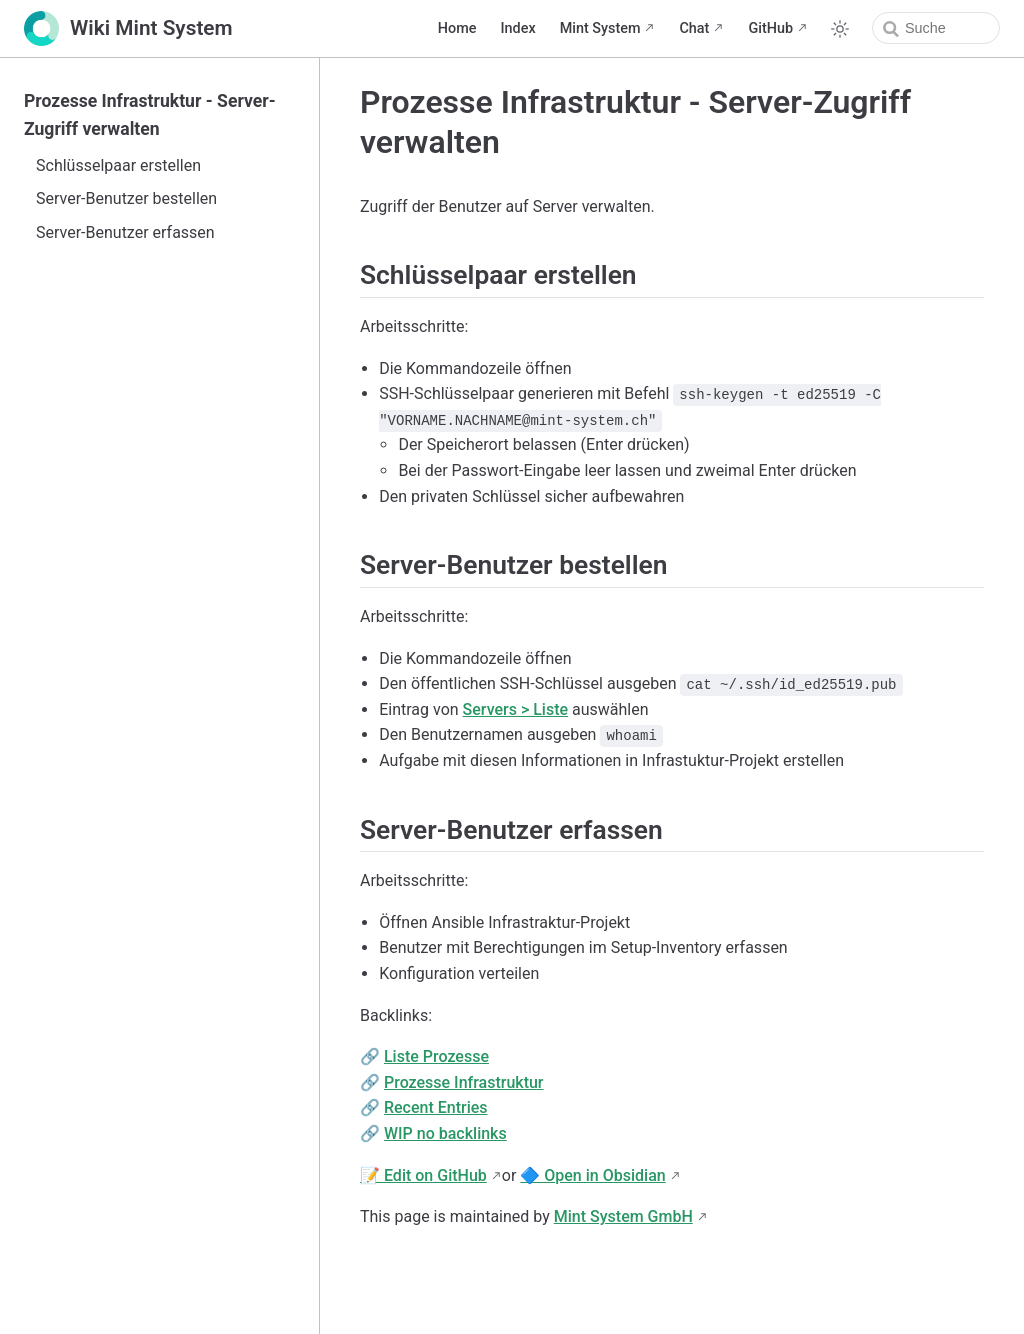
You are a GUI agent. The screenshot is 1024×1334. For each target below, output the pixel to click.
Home (457, 28)
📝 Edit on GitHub (423, 1175)
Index (517, 28)
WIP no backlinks (445, 1133)
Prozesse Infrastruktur (464, 1082)
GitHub (770, 28)
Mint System (600, 28)
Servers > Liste (515, 709)
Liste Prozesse (436, 1056)
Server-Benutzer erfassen (125, 232)
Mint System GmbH (623, 1216)
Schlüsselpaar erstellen (118, 165)
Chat (694, 28)
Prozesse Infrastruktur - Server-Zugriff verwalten (150, 115)
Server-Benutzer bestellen (126, 198)
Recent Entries (436, 1107)
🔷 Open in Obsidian (592, 1175)
